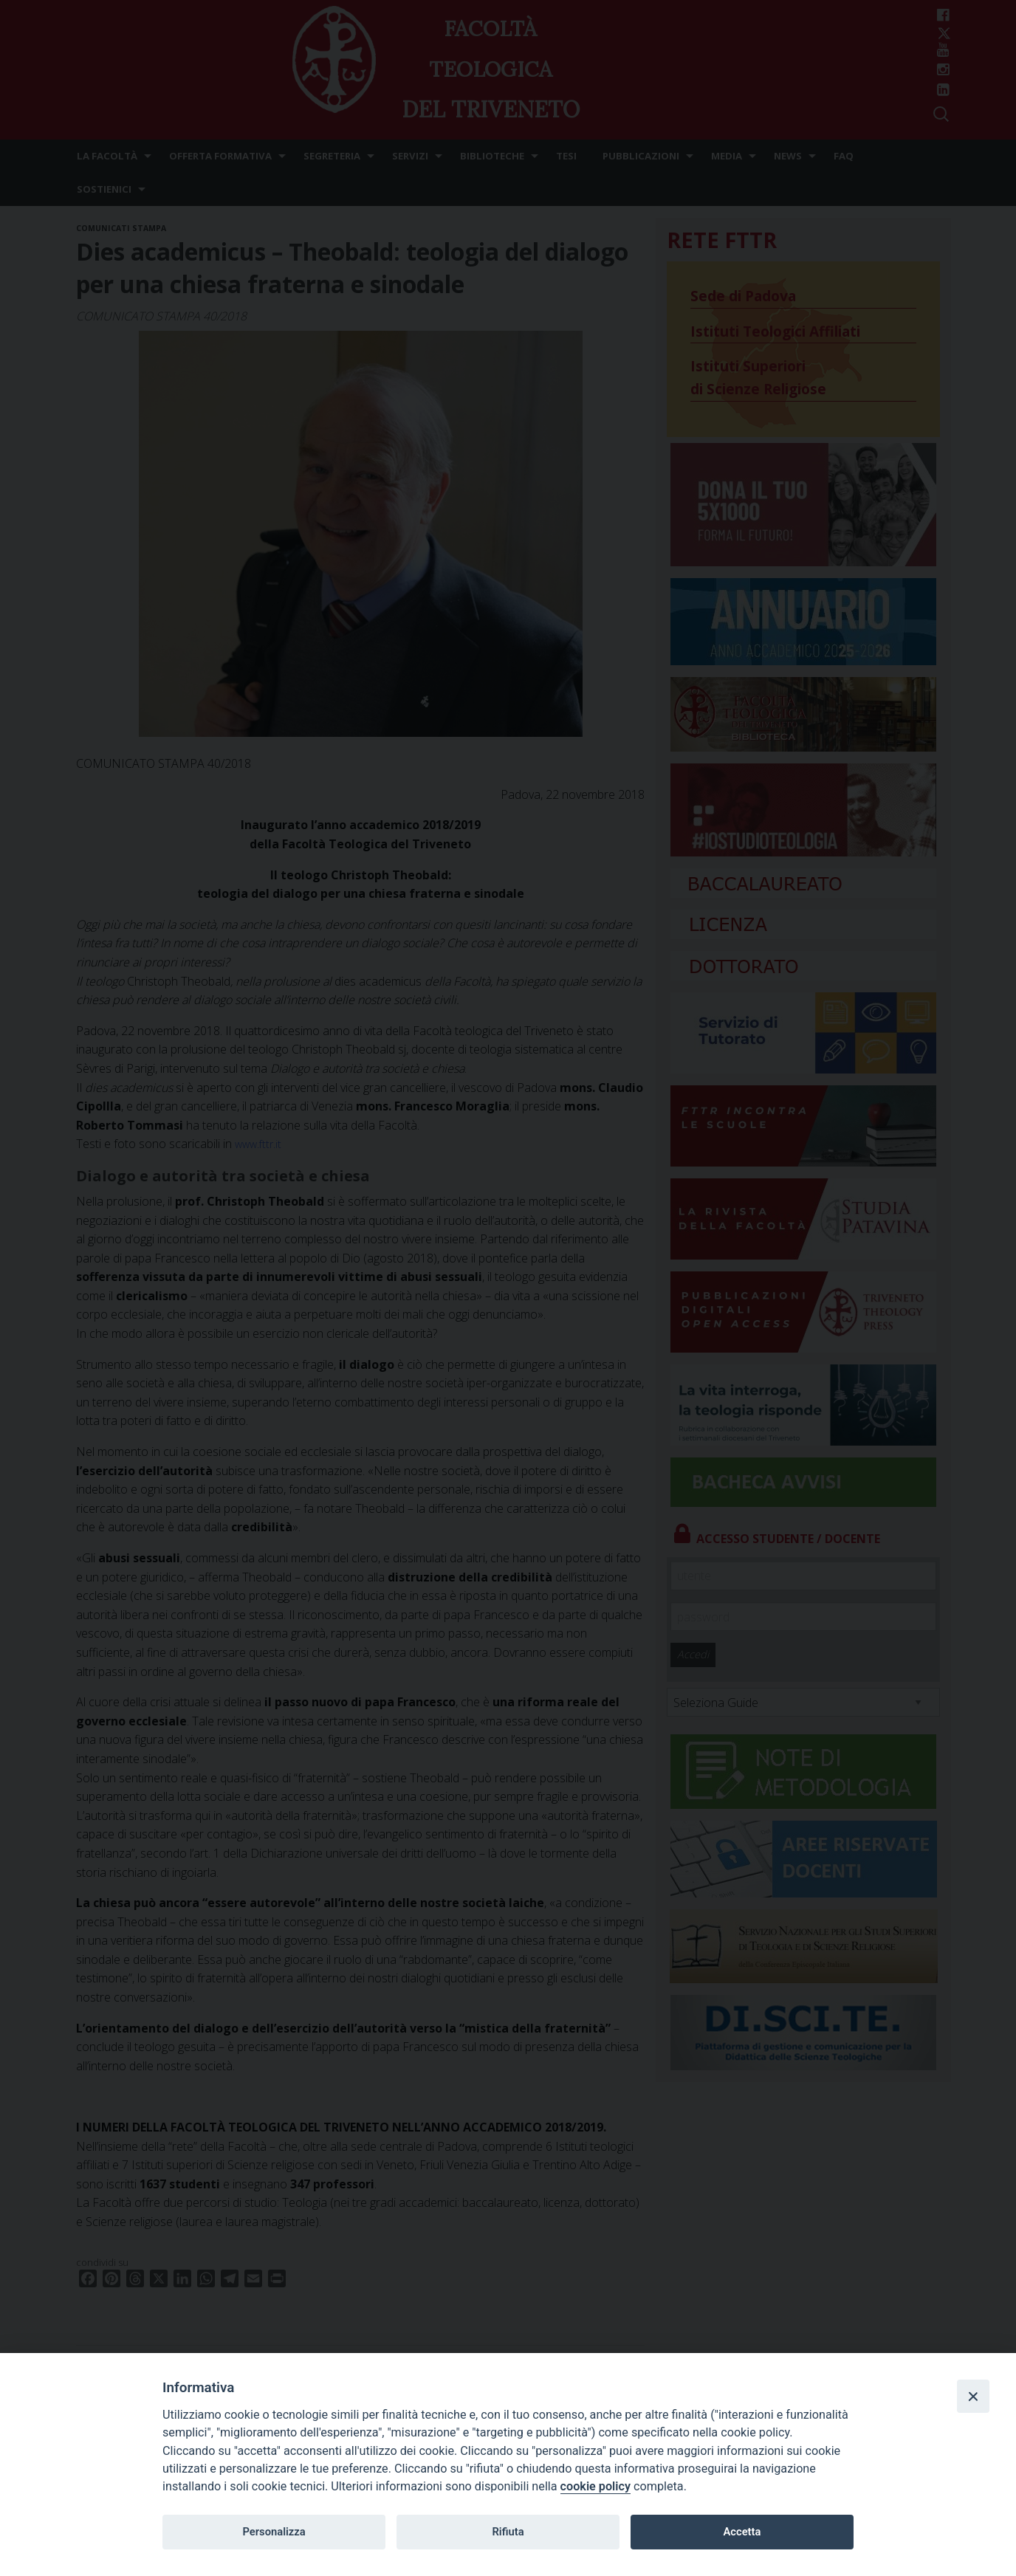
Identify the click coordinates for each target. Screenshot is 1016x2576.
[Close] (973, 2396)
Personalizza (273, 2531)
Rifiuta (508, 2531)
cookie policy (595, 2486)
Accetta (742, 2531)
